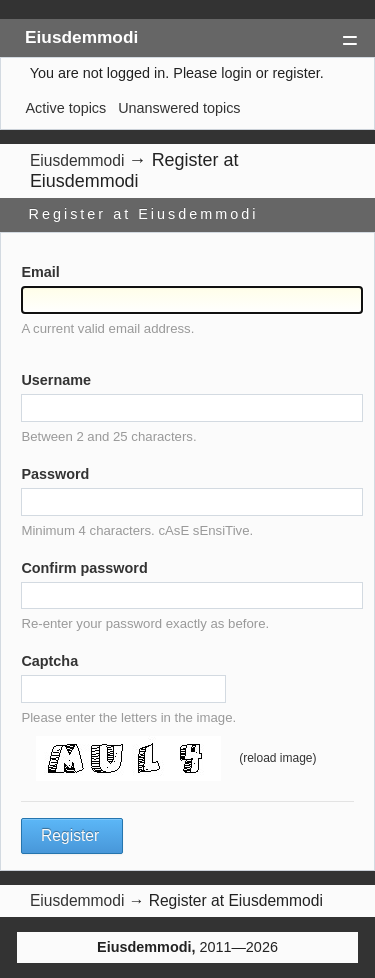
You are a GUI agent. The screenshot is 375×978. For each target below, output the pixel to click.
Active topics (65, 108)
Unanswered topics (179, 108)
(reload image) (277, 758)
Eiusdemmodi (81, 37)
